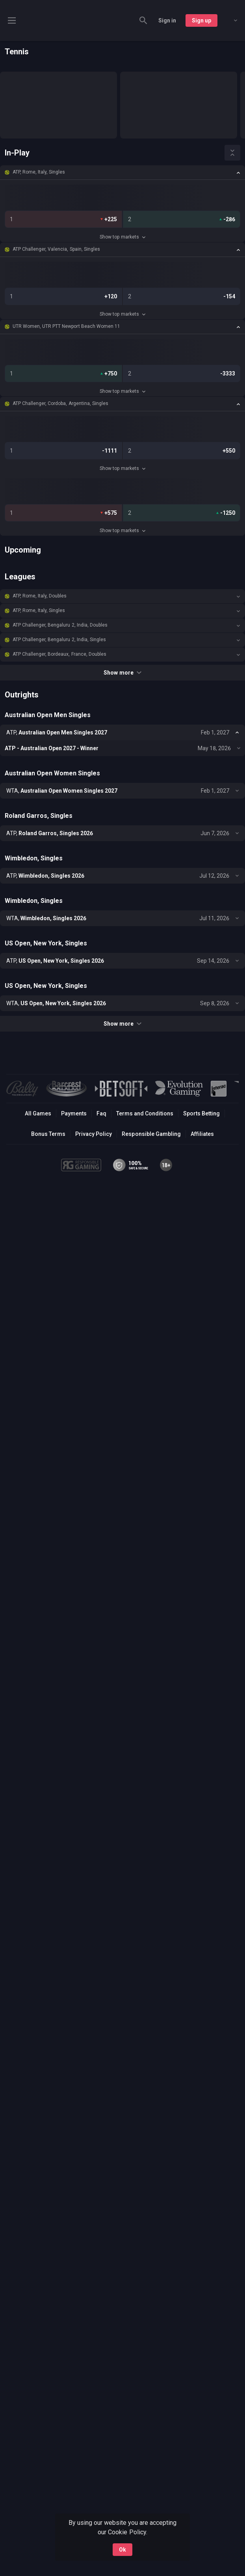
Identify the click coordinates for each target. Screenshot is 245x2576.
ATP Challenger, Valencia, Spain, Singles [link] (56, 249)
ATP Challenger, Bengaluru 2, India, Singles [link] (59, 639)
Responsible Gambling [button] (151, 1134)
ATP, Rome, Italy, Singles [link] (39, 172)
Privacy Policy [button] (93, 1134)
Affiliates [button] (202, 1134)
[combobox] (229, 20)
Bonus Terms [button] (48, 1134)
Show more (122, 672)
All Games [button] (38, 1113)
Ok (122, 2549)
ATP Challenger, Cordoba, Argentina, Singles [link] (60, 403)
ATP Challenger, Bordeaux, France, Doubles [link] (59, 654)
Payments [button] (74, 1113)
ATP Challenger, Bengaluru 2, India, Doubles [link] (60, 625)
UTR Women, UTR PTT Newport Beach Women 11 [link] (66, 326)
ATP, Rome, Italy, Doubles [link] (40, 596)
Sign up (201, 20)
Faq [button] (101, 1113)
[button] (122, 172)
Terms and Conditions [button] (144, 1113)
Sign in (167, 20)
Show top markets (122, 237)
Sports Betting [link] (201, 1113)
